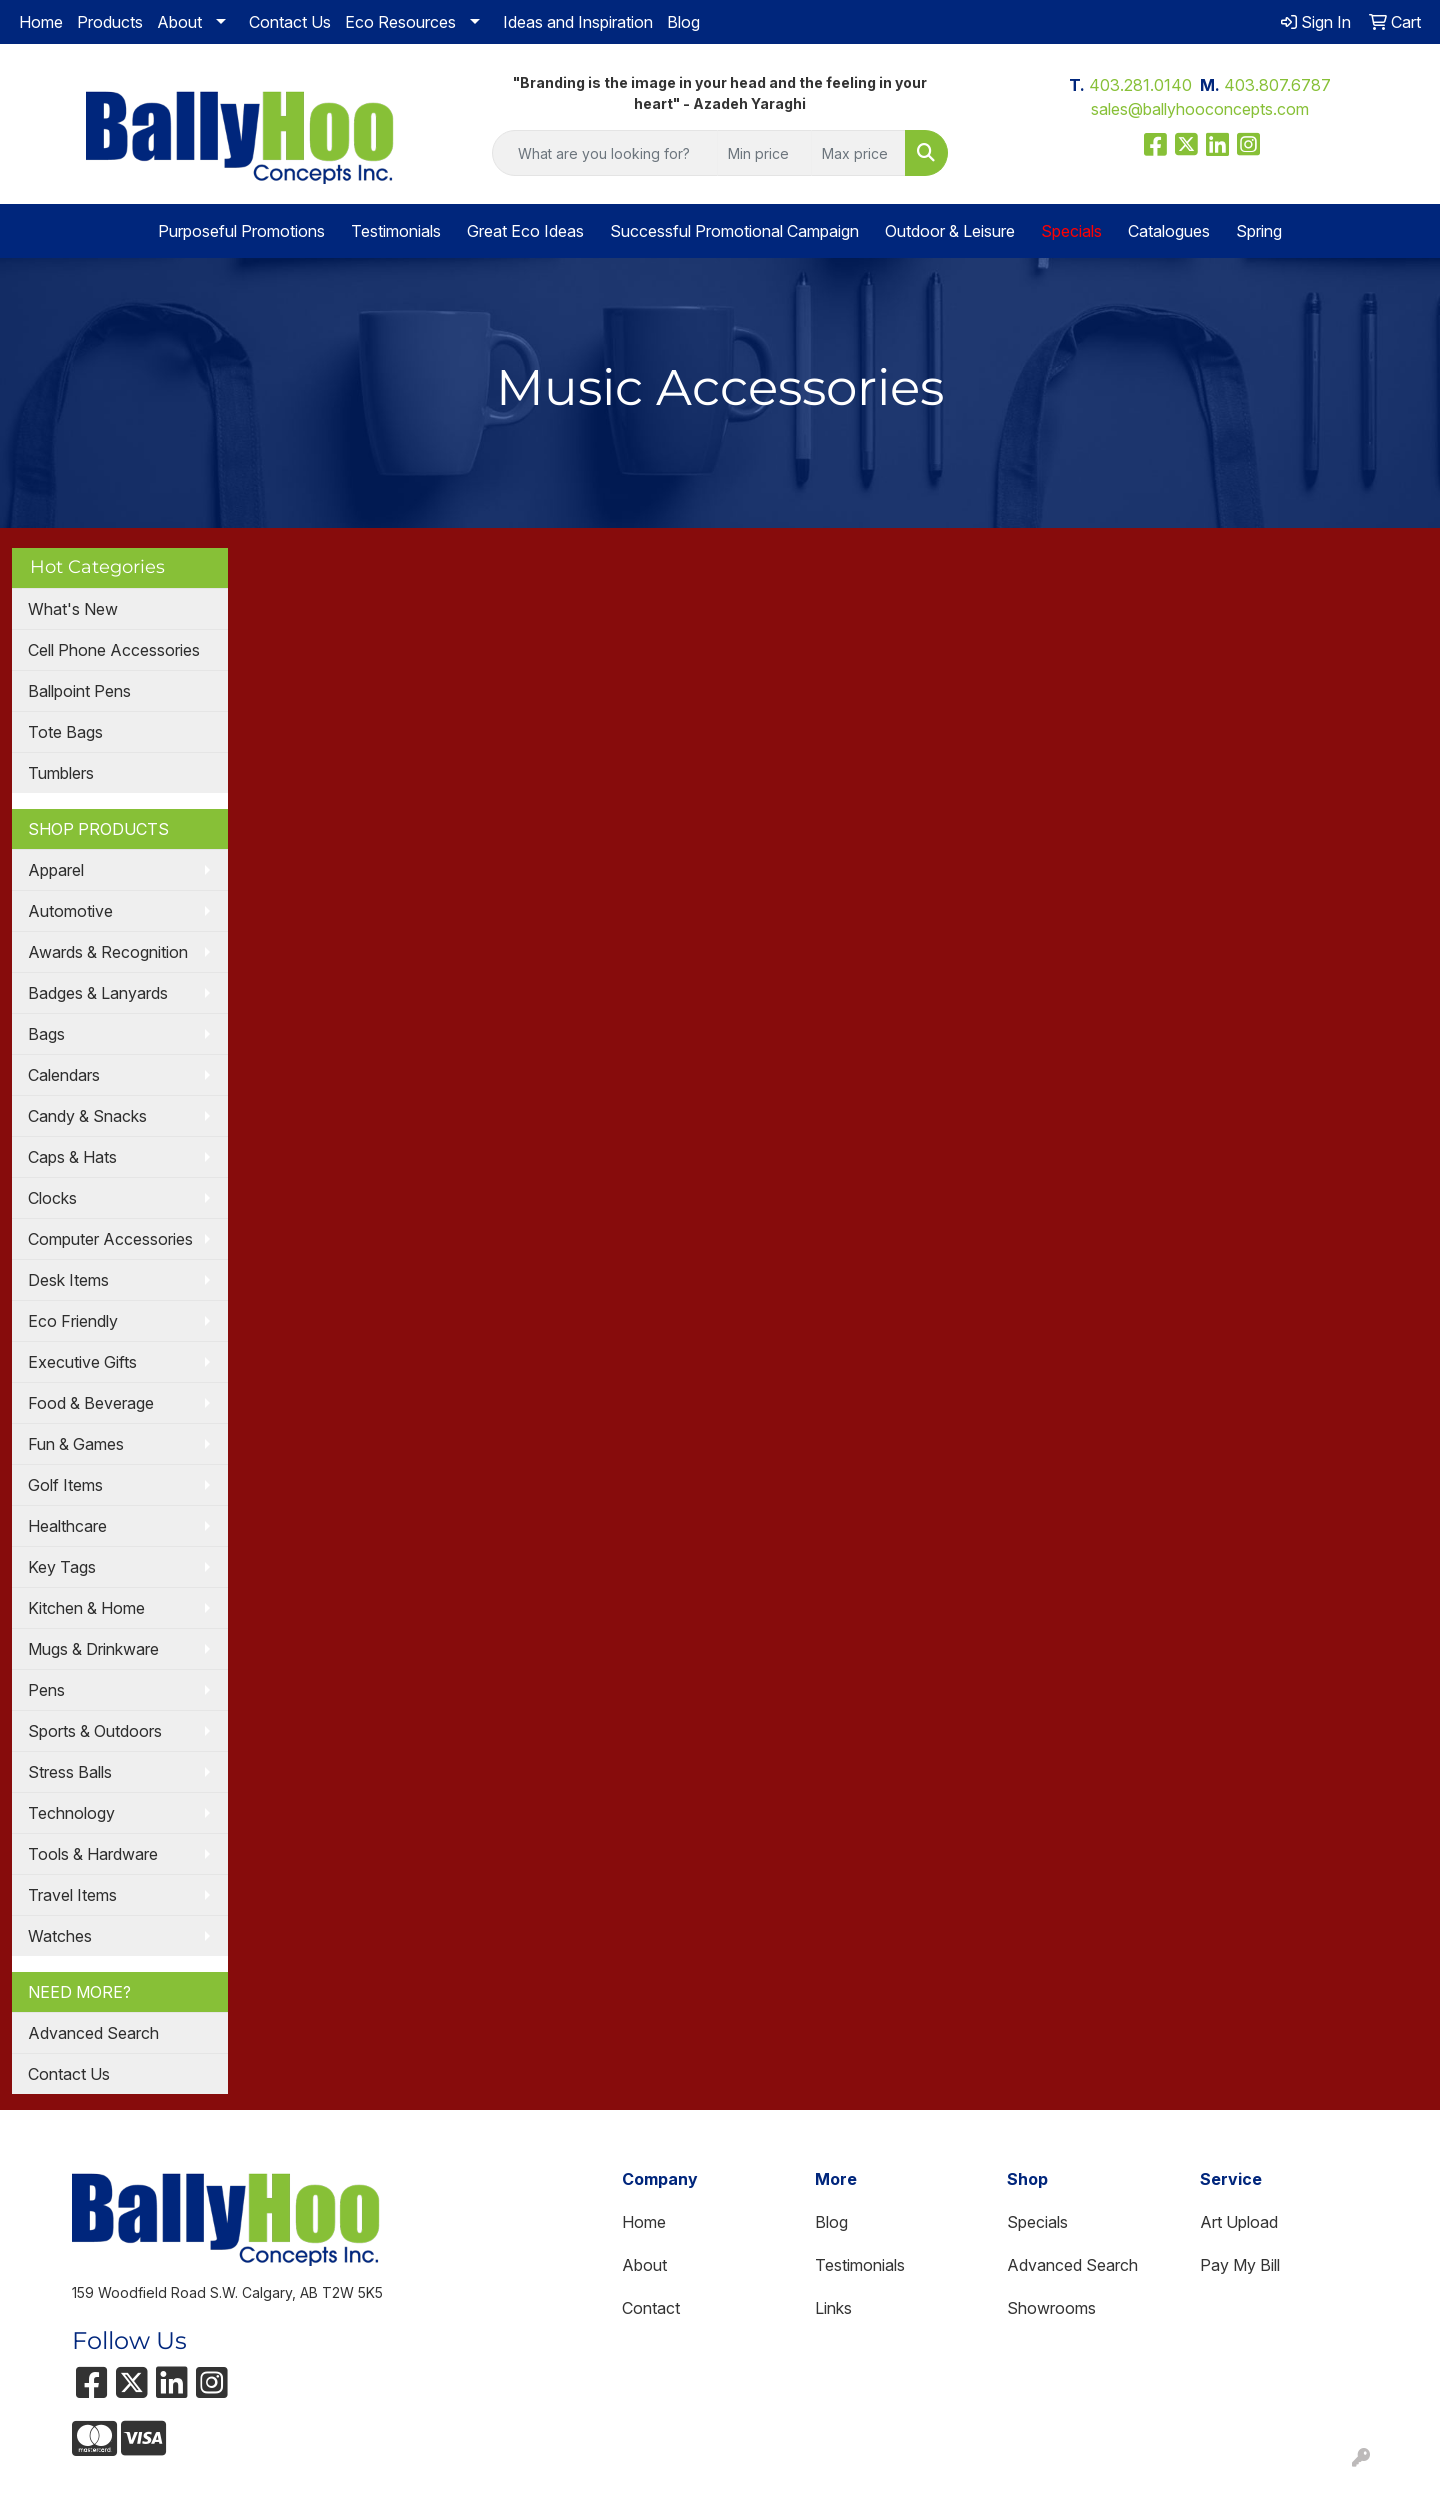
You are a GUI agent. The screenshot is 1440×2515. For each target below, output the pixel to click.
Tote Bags (65, 732)
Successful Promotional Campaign (734, 231)
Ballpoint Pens (79, 691)
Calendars (64, 1075)
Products (110, 22)
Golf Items (65, 1485)
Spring (1259, 231)
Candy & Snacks (87, 1116)
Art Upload (1239, 2222)
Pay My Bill (1240, 2265)
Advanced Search (93, 2033)
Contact (651, 2308)
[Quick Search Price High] (858, 153)
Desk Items (68, 1280)
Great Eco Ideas (525, 231)
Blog (683, 22)
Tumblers (61, 773)
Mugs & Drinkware (93, 1649)
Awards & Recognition (108, 952)
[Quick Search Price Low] (764, 153)
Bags (46, 1034)
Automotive (70, 911)
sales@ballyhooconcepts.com (1200, 109)
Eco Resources (400, 22)
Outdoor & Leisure (950, 231)
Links (833, 2308)
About (179, 22)
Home (41, 22)
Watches (60, 1936)
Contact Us (290, 22)
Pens (46, 1690)
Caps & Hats (72, 1157)
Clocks (52, 1198)
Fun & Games (76, 1444)
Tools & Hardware (93, 1854)
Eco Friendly (73, 1321)
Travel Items (72, 1895)
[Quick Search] (605, 153)
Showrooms (1051, 2308)
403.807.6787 (1277, 85)
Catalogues (1169, 231)
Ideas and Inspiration (578, 22)
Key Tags (62, 1567)
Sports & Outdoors (95, 1731)
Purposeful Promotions (241, 231)
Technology (71, 1813)
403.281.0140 (1140, 85)
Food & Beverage (91, 1403)
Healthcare (67, 1526)
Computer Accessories (110, 1239)
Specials (1037, 2222)
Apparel (56, 870)
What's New (73, 609)
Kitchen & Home (86, 1608)
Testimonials (396, 231)
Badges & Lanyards (98, 993)
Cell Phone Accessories (114, 650)
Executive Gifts (82, 1362)
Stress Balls (70, 1772)
